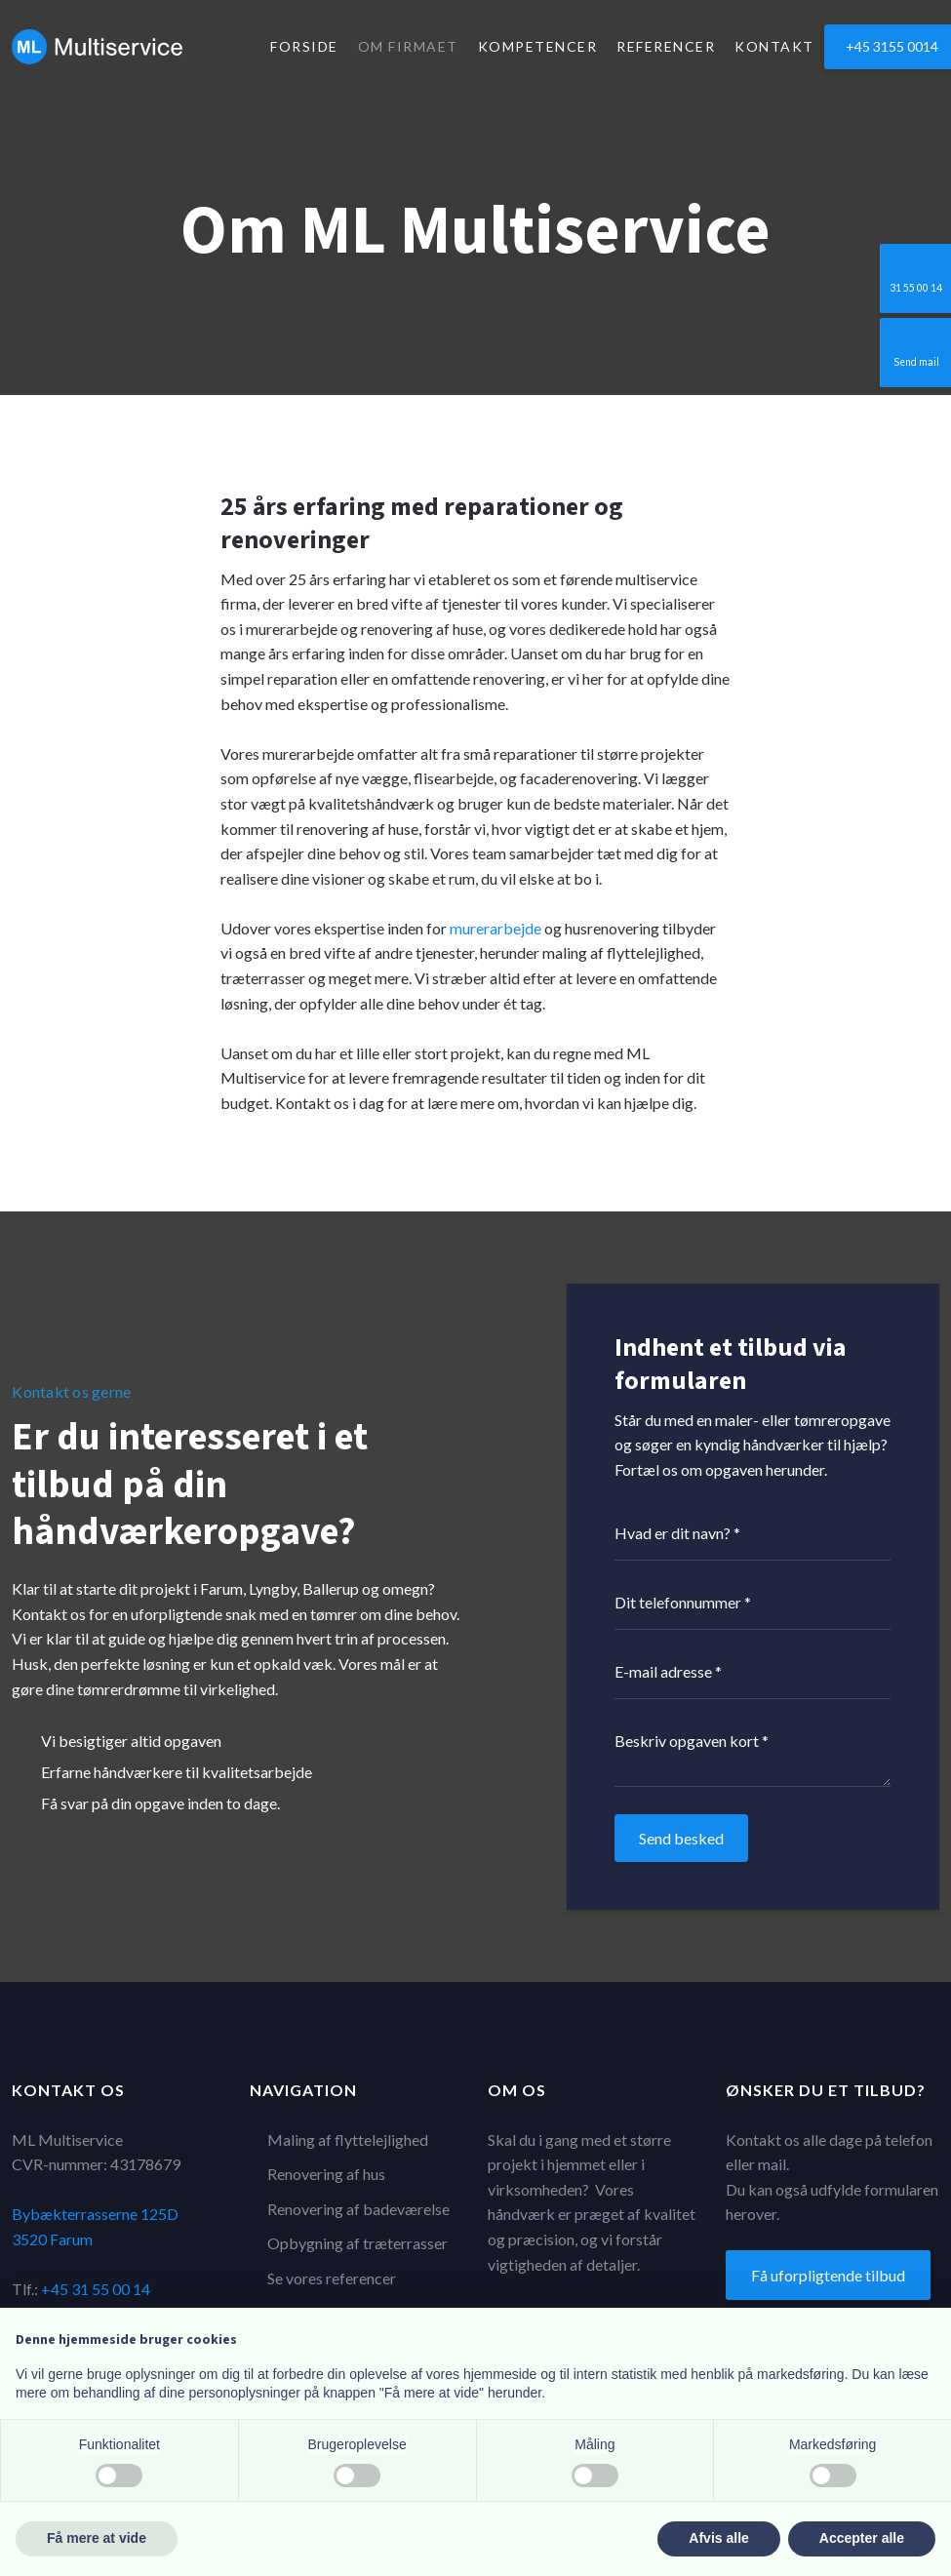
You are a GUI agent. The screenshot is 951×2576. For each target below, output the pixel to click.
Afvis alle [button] (718, 2538)
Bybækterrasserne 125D (95, 2213)
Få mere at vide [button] (96, 2538)
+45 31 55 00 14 (95, 2288)
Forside (304, 46)
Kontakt (774, 46)
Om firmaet (408, 46)
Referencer (665, 46)
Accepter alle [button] (861, 2538)
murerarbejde (495, 928)
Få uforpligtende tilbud (828, 2275)
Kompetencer (538, 46)
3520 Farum (52, 2239)
